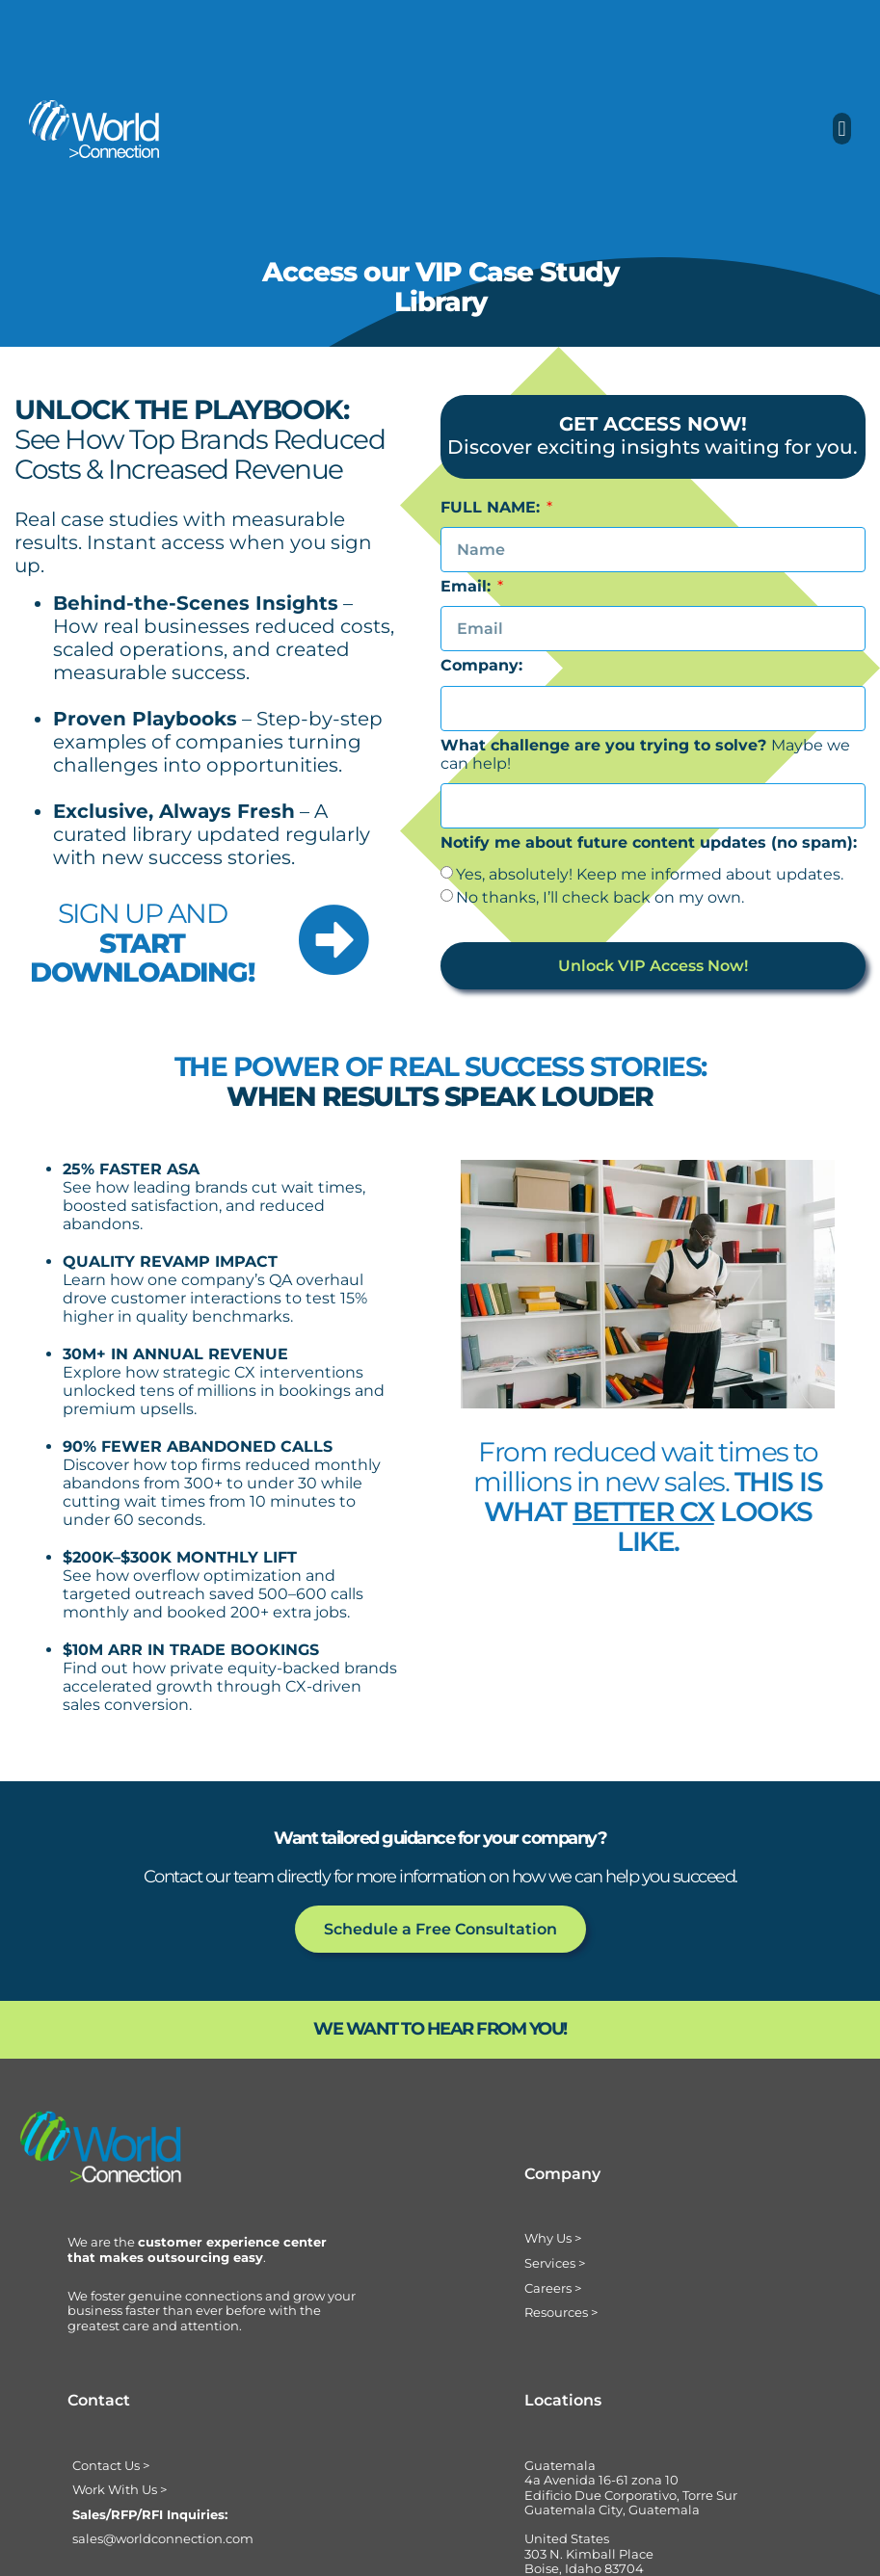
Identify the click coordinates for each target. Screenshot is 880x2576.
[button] (842, 129)
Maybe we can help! (645, 754)
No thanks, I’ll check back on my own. (600, 897)
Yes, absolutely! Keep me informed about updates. (649, 874)
